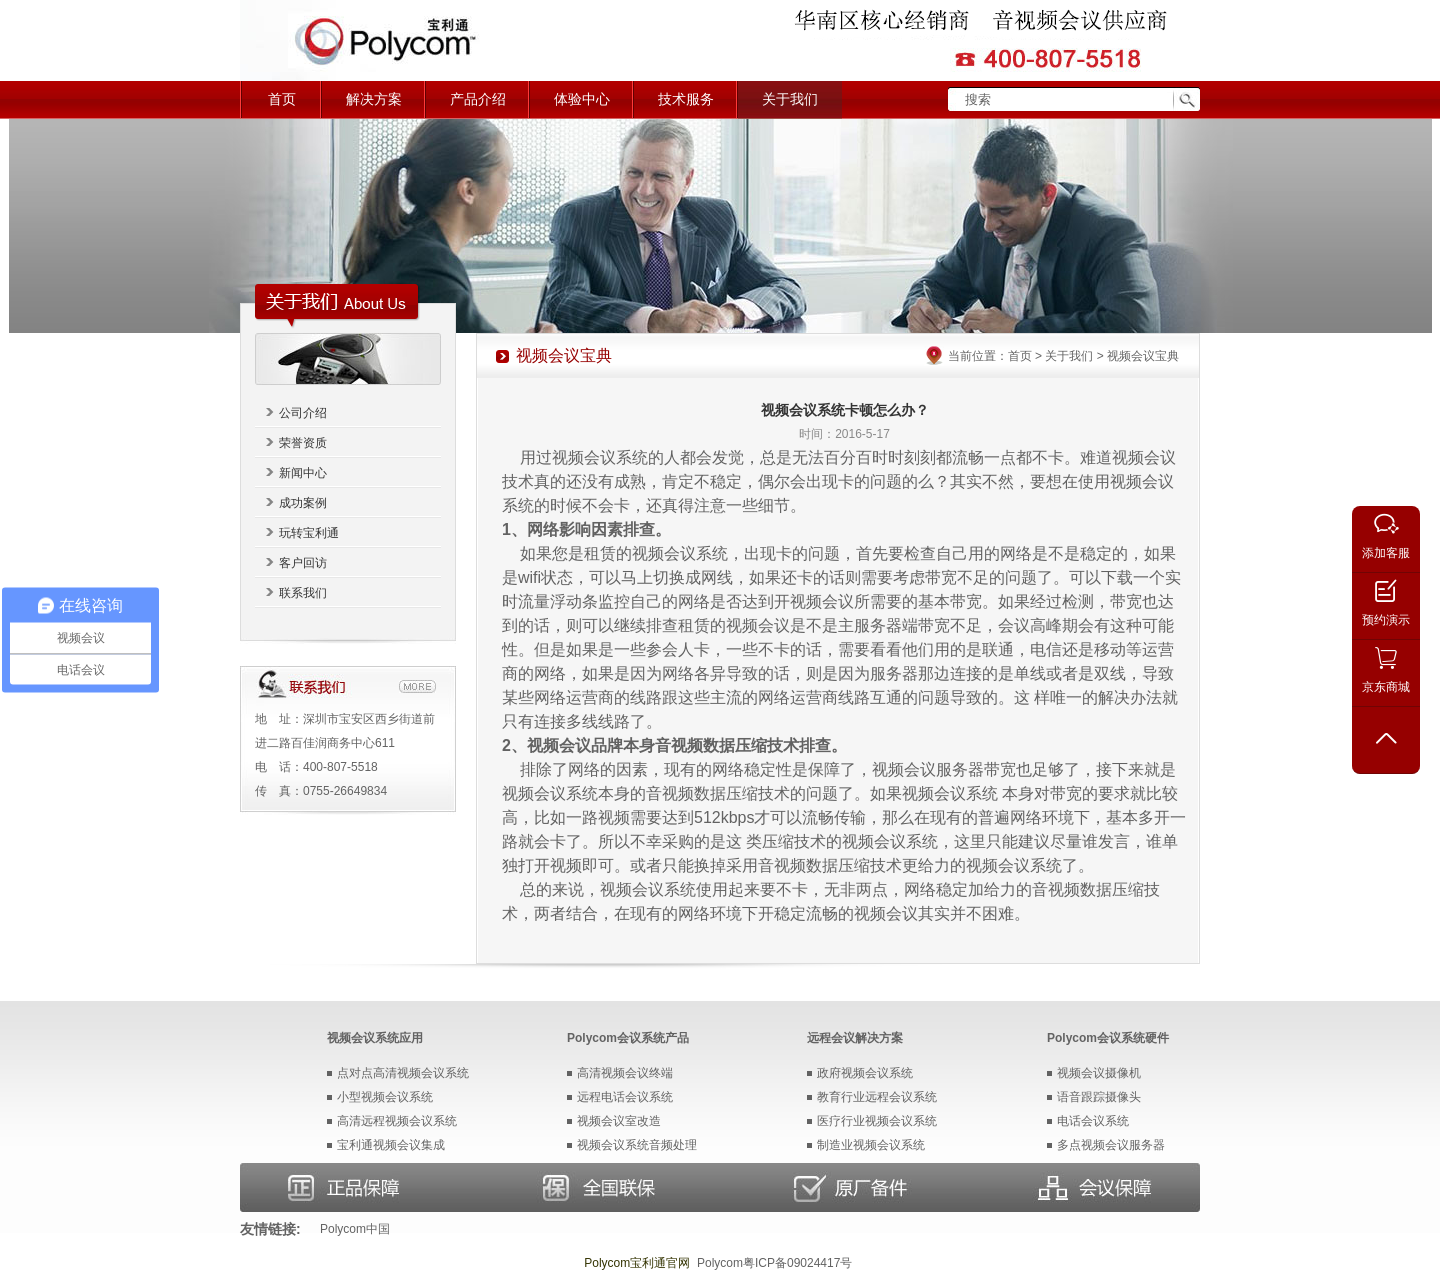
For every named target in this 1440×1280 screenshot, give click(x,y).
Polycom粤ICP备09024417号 (774, 1263)
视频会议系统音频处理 (637, 1145)
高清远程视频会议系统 (397, 1121)
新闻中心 (303, 473)
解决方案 (374, 99)
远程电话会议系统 (625, 1097)
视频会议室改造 (619, 1121)
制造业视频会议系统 (871, 1145)
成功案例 (303, 503)
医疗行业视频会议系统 (877, 1121)
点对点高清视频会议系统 (403, 1073)
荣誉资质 (303, 443)
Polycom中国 (355, 1229)
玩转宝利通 (309, 533)
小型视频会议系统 (385, 1097)
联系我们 (303, 593)
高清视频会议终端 (625, 1073)
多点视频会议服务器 (1111, 1145)
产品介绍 (478, 99)
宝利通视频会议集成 (391, 1145)
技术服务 (686, 99)
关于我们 (790, 99)
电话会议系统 (1093, 1121)
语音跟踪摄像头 (1099, 1097)
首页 (282, 99)
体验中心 (582, 99)
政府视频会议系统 (865, 1073)
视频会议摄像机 (1099, 1073)
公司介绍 (303, 413)
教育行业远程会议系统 (877, 1097)
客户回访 (303, 563)
